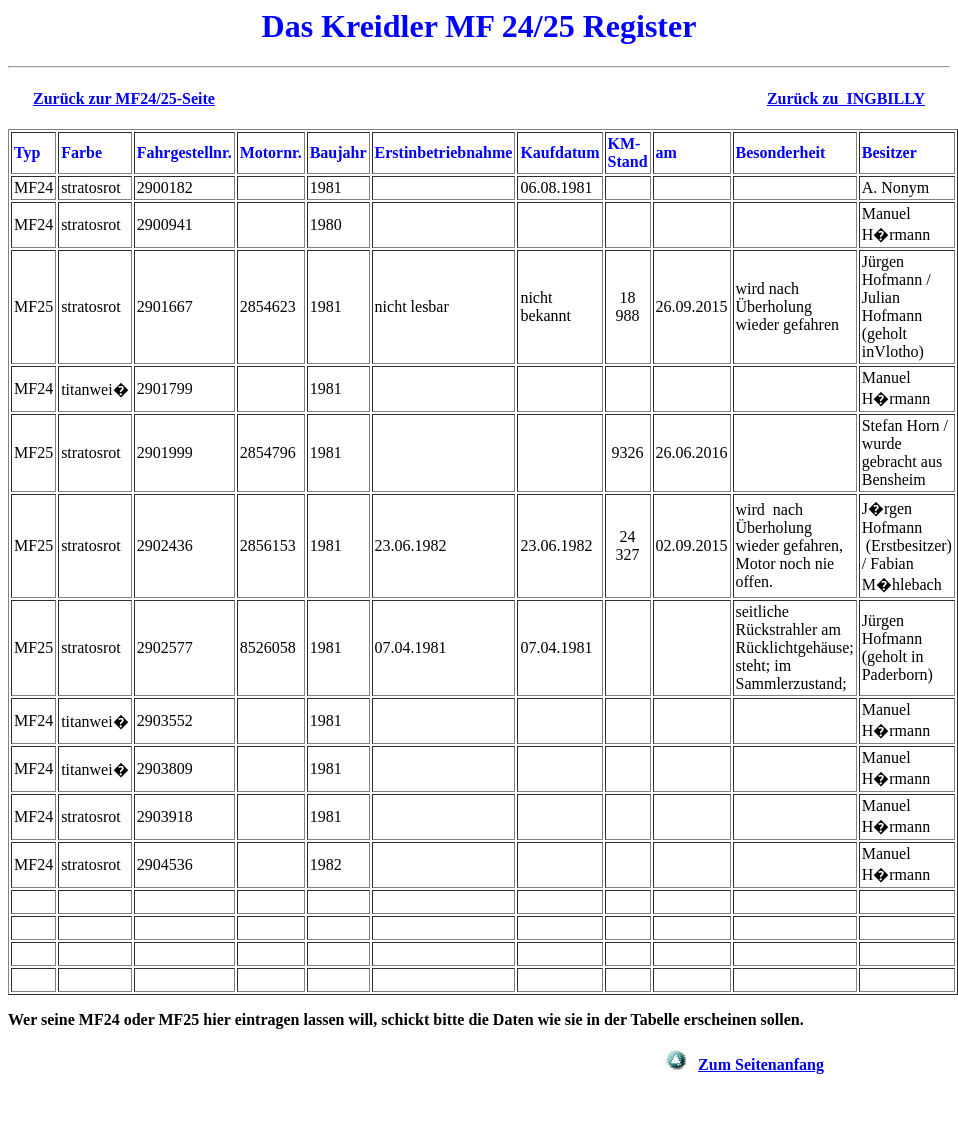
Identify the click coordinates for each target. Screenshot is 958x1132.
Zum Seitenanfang (761, 1064)
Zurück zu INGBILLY (846, 98)
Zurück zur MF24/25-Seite (124, 98)
